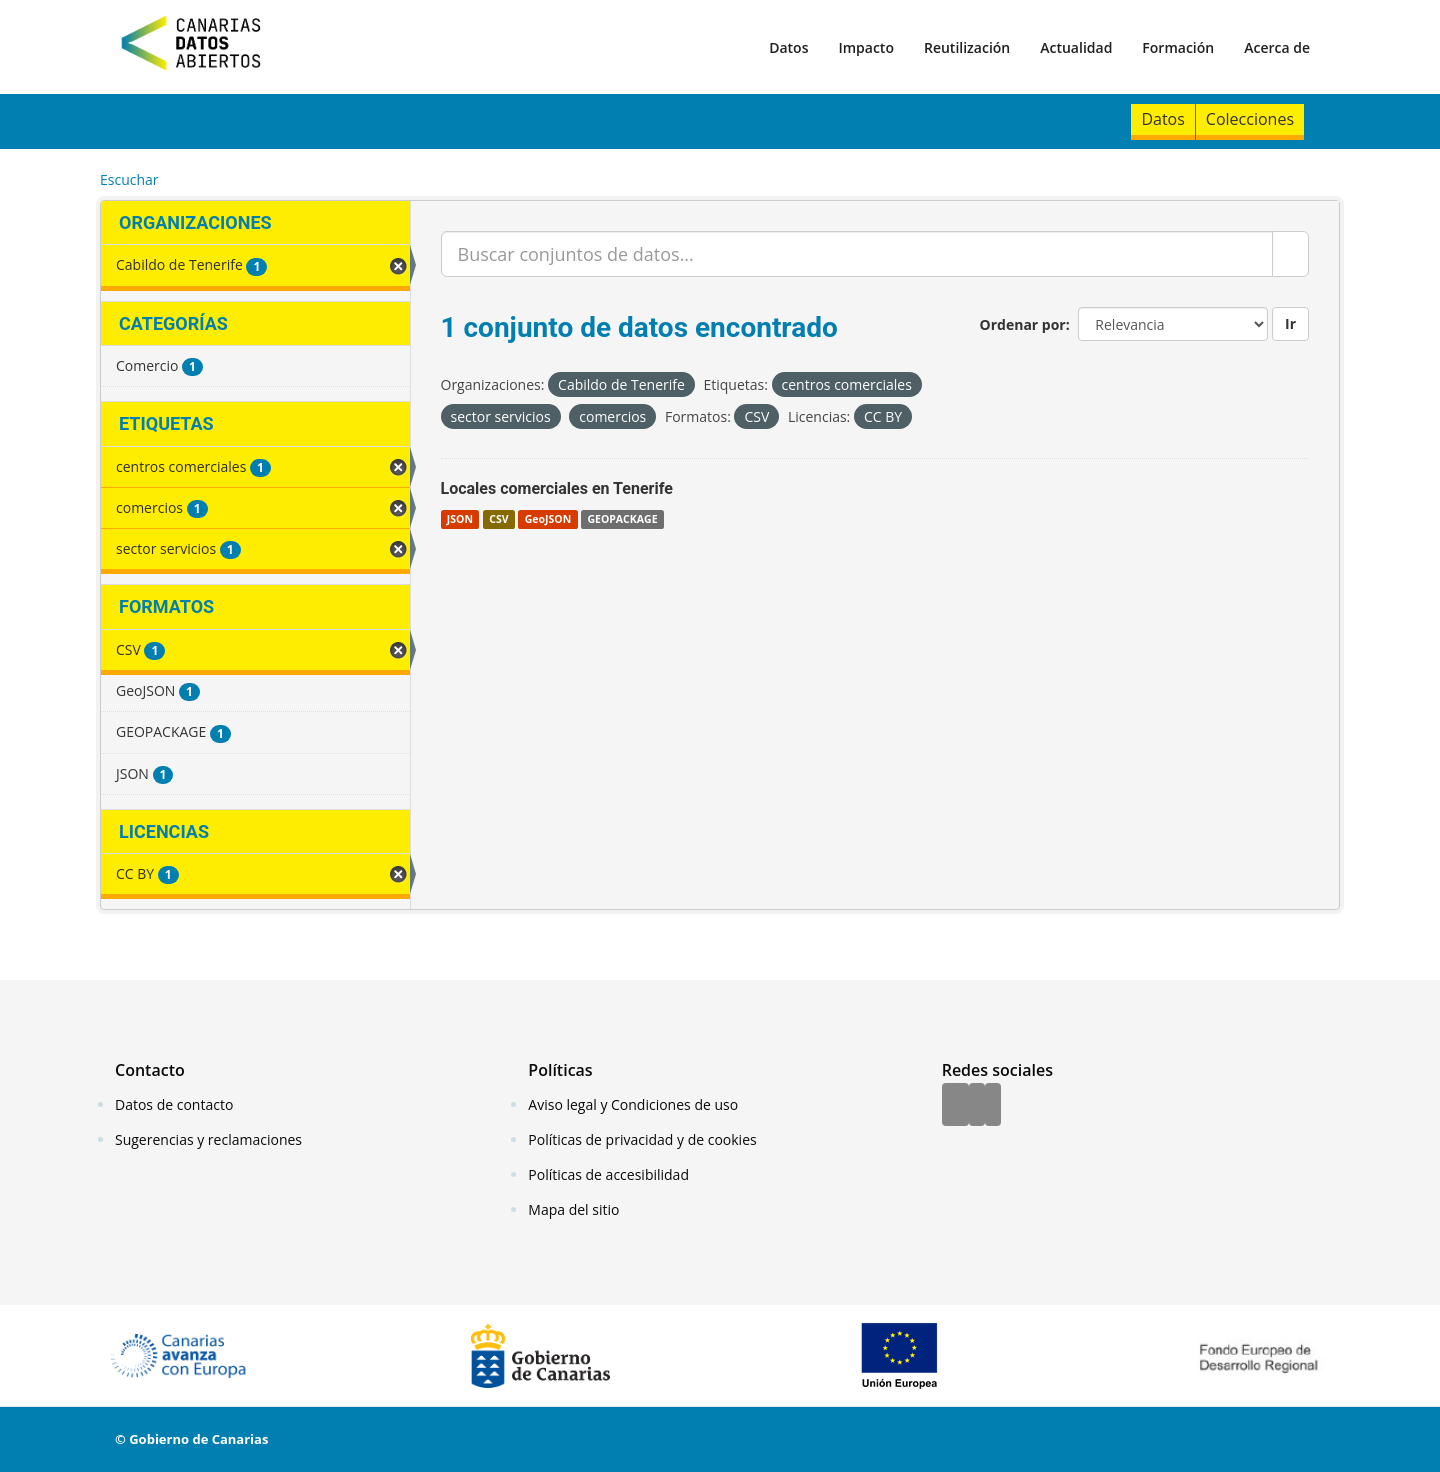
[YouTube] (993, 1106)
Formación (1178, 47)
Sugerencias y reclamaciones (208, 1139)
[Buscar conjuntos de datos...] (857, 254)
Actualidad (1076, 47)
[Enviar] (1290, 254)
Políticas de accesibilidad (608, 1174)
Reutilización (967, 47)
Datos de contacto (174, 1104)
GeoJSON (548, 519)
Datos (788, 47)
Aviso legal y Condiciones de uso (633, 1104)
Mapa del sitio (573, 1209)
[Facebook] (955, 1106)
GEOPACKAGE (622, 519)
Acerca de (1277, 47)
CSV (498, 519)
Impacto (866, 47)
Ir (1290, 323)
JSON (460, 519)
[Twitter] (977, 1106)
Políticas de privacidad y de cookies (642, 1139)
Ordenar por (1023, 324)
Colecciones (1250, 119)
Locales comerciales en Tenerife (557, 488)
